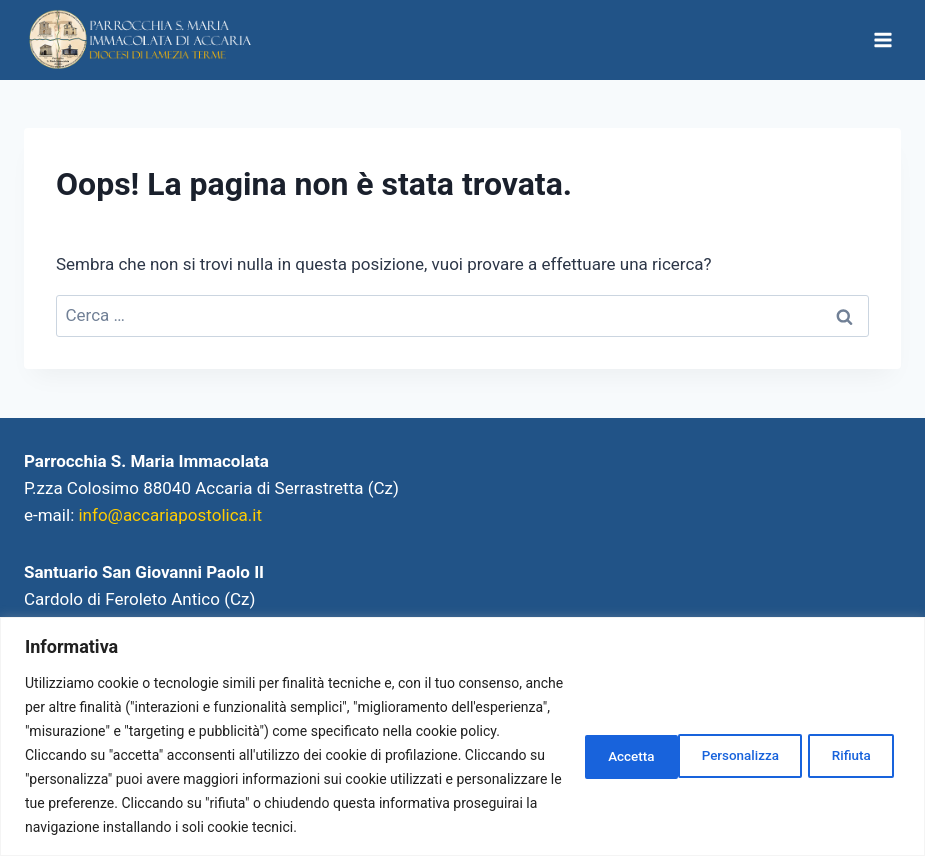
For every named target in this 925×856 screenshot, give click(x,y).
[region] (462, 724)
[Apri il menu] (882, 39)
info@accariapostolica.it (170, 515)
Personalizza (610, 743)
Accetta (847, 743)
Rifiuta (736, 743)
